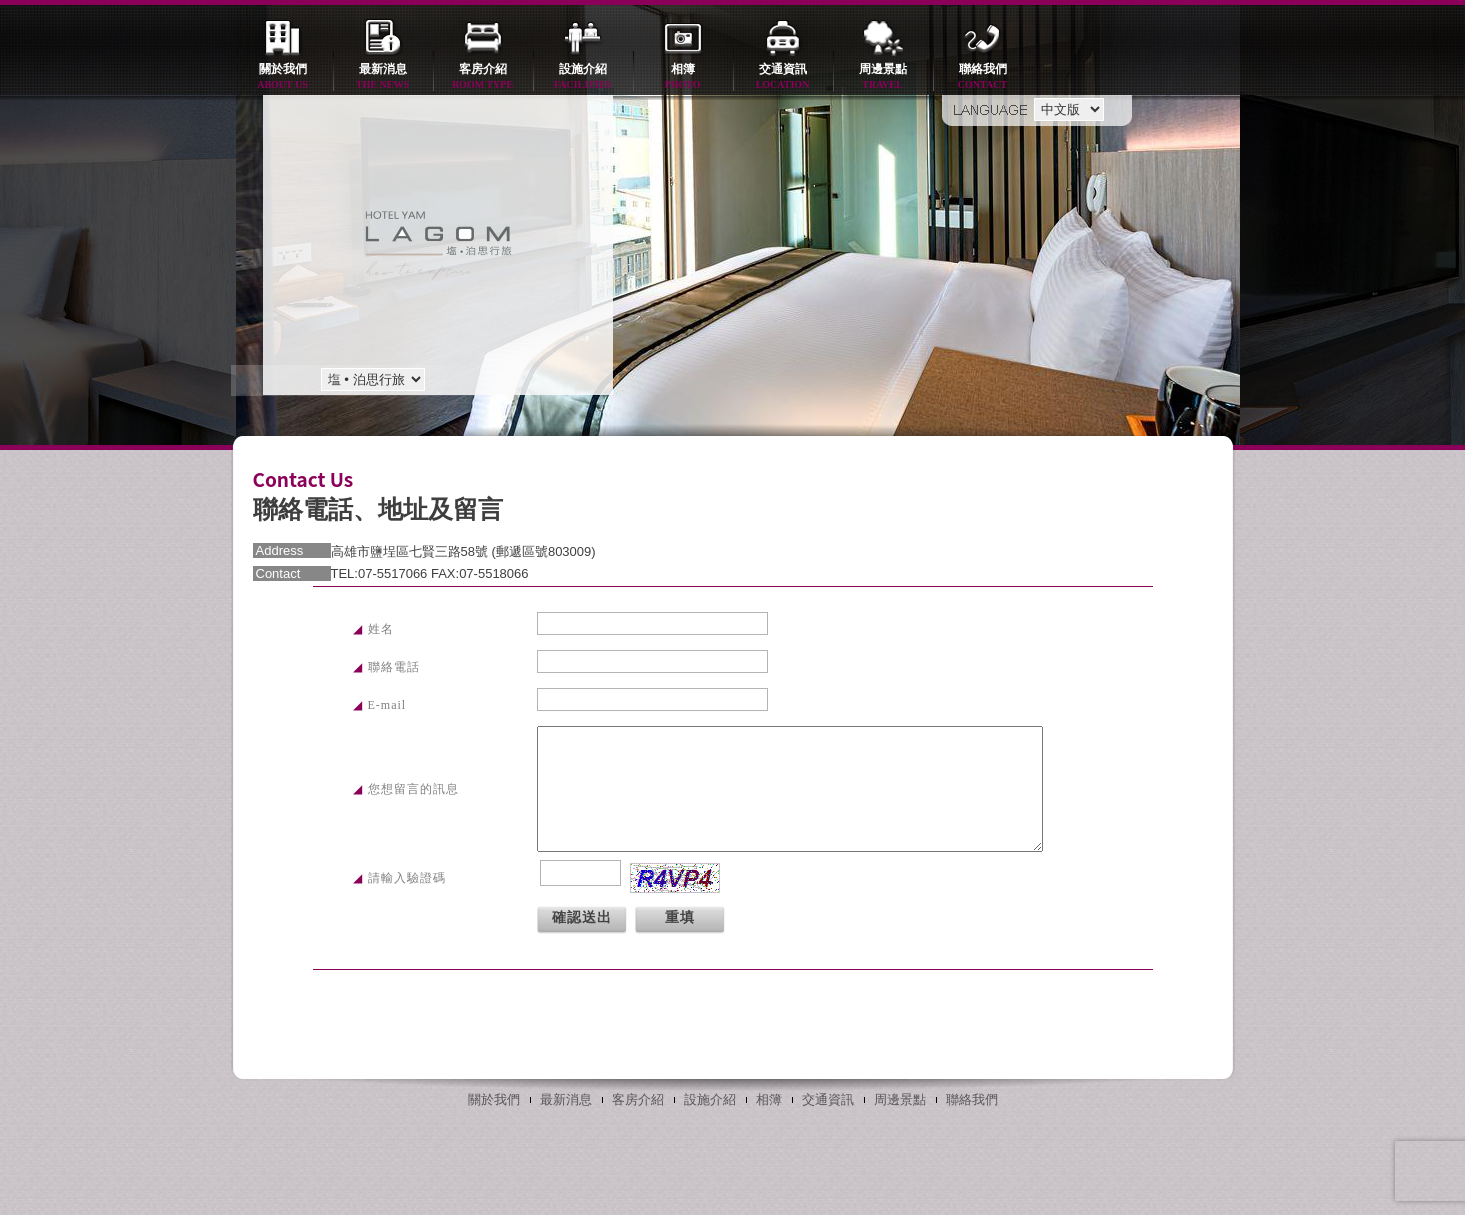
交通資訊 (783, 77)
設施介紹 (583, 77)
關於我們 (283, 77)
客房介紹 (483, 77)
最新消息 (383, 77)
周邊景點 (883, 77)
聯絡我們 (983, 77)
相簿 (683, 77)
